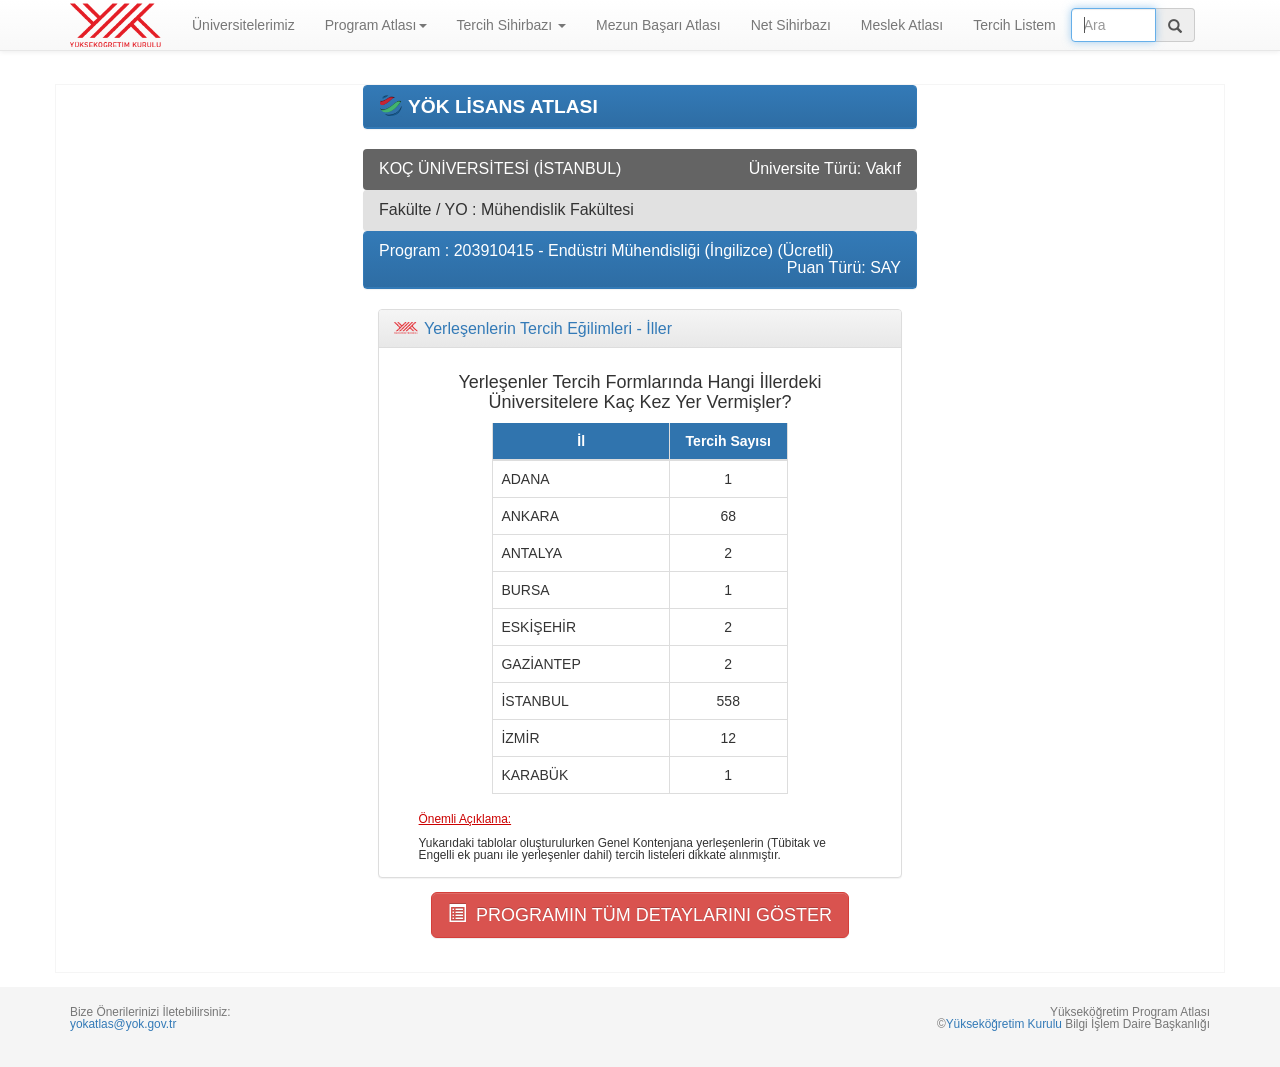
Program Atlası (376, 25)
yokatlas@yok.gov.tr (123, 1024)
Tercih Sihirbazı (512, 25)
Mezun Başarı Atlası (658, 25)
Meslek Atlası (902, 25)
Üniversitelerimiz (243, 25)
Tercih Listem (1014, 25)
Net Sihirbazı (791, 25)
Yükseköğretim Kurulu (1004, 1024)
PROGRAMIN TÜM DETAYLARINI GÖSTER (640, 914)
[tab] (640, 329)
